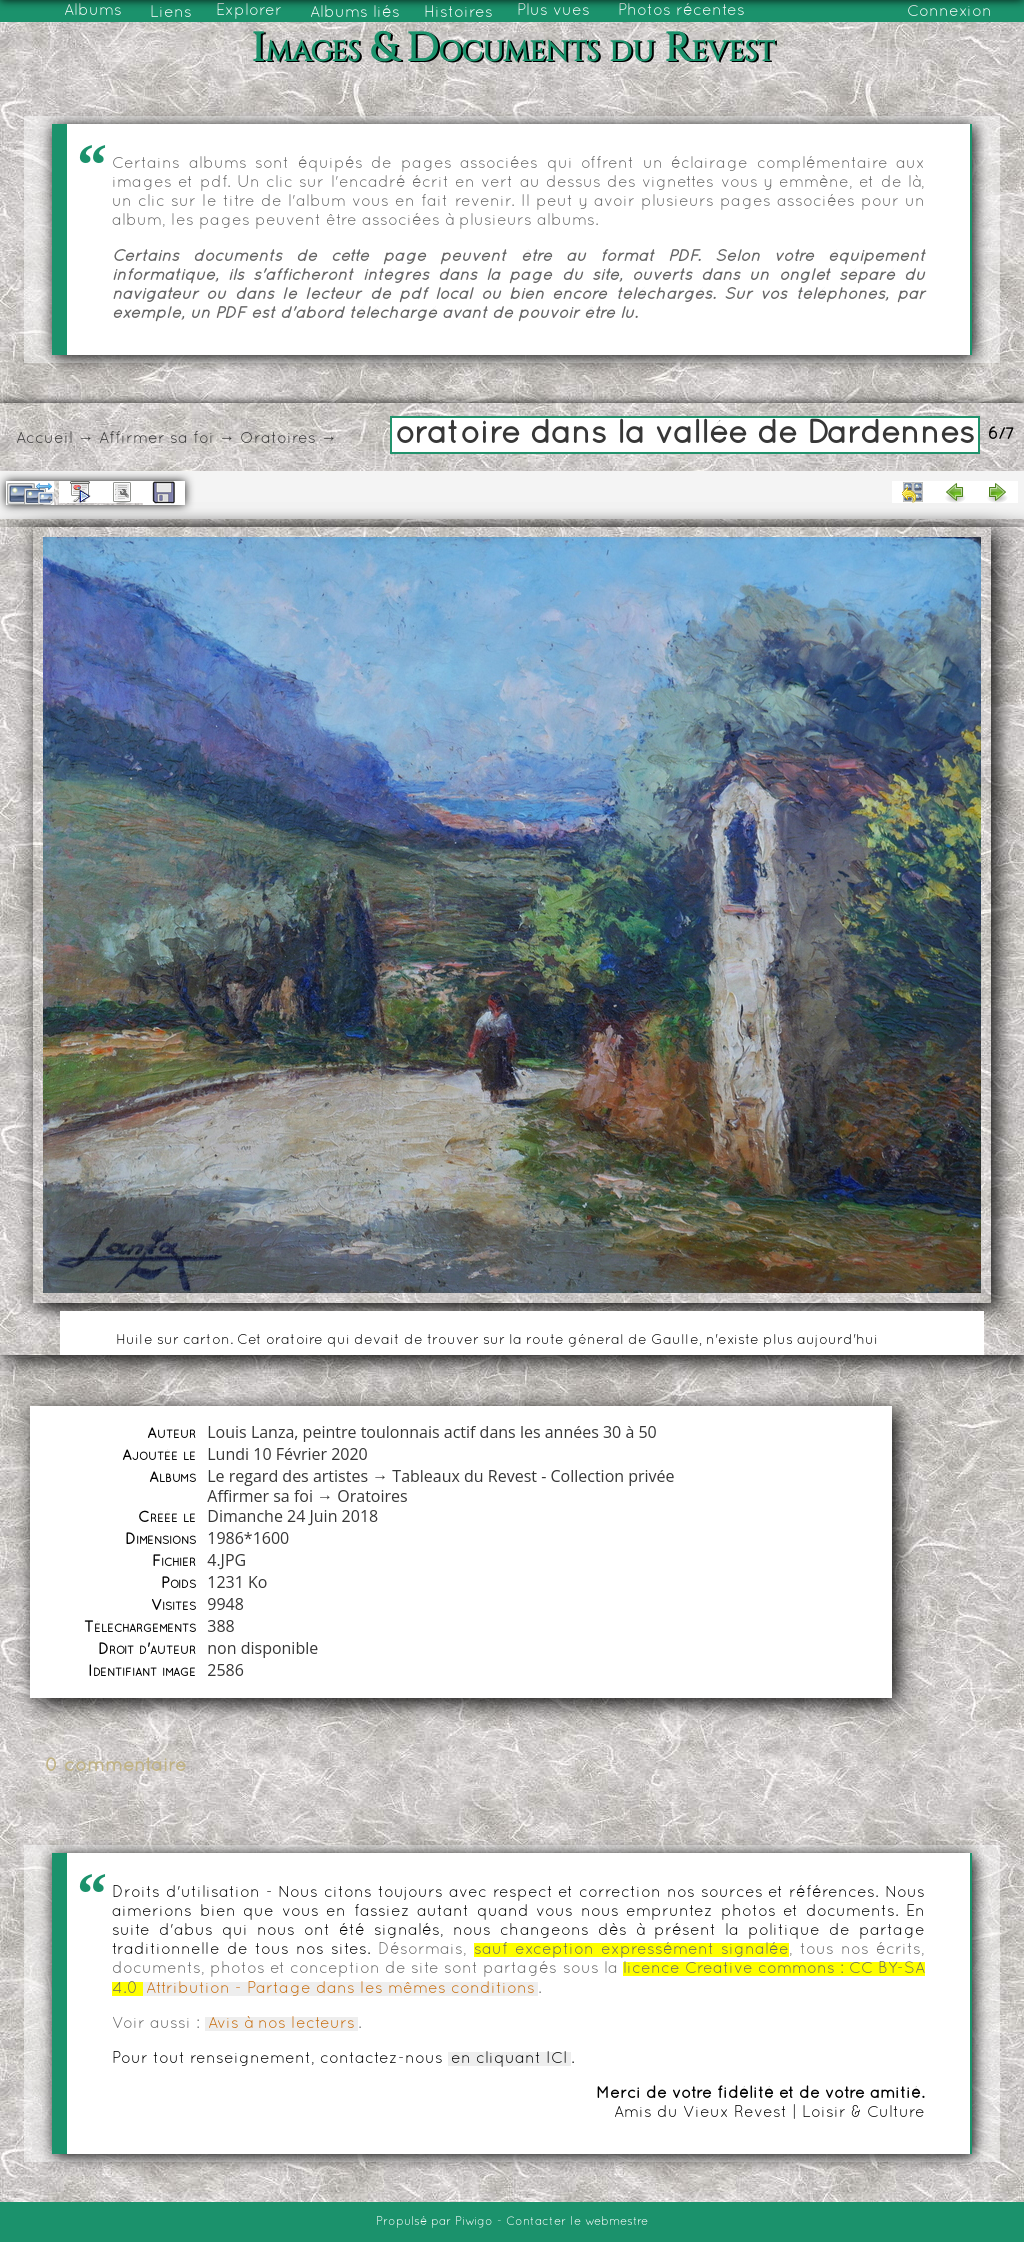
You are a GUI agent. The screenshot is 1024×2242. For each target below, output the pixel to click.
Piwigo (474, 2222)
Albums (93, 11)
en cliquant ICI (509, 2059)
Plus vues (553, 11)
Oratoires (278, 439)
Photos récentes (681, 11)
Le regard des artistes (287, 1476)
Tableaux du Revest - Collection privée (533, 1476)
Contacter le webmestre (577, 2222)
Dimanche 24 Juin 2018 (292, 1516)
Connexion (949, 12)
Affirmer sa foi (156, 439)
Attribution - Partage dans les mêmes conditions (340, 1989)
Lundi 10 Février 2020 (287, 1454)
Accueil (44, 439)
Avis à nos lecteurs (281, 2024)
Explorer (249, 11)
